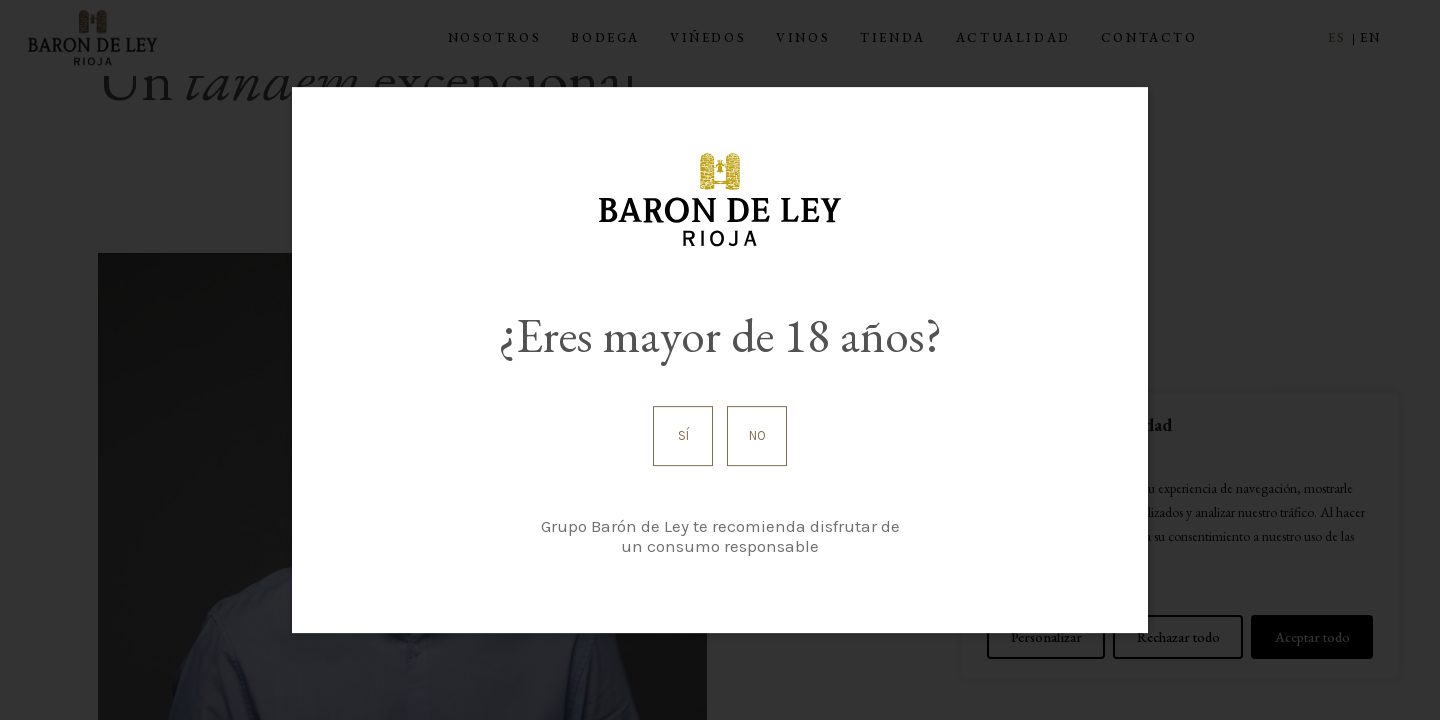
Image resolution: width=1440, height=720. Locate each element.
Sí (683, 435)
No (757, 435)
